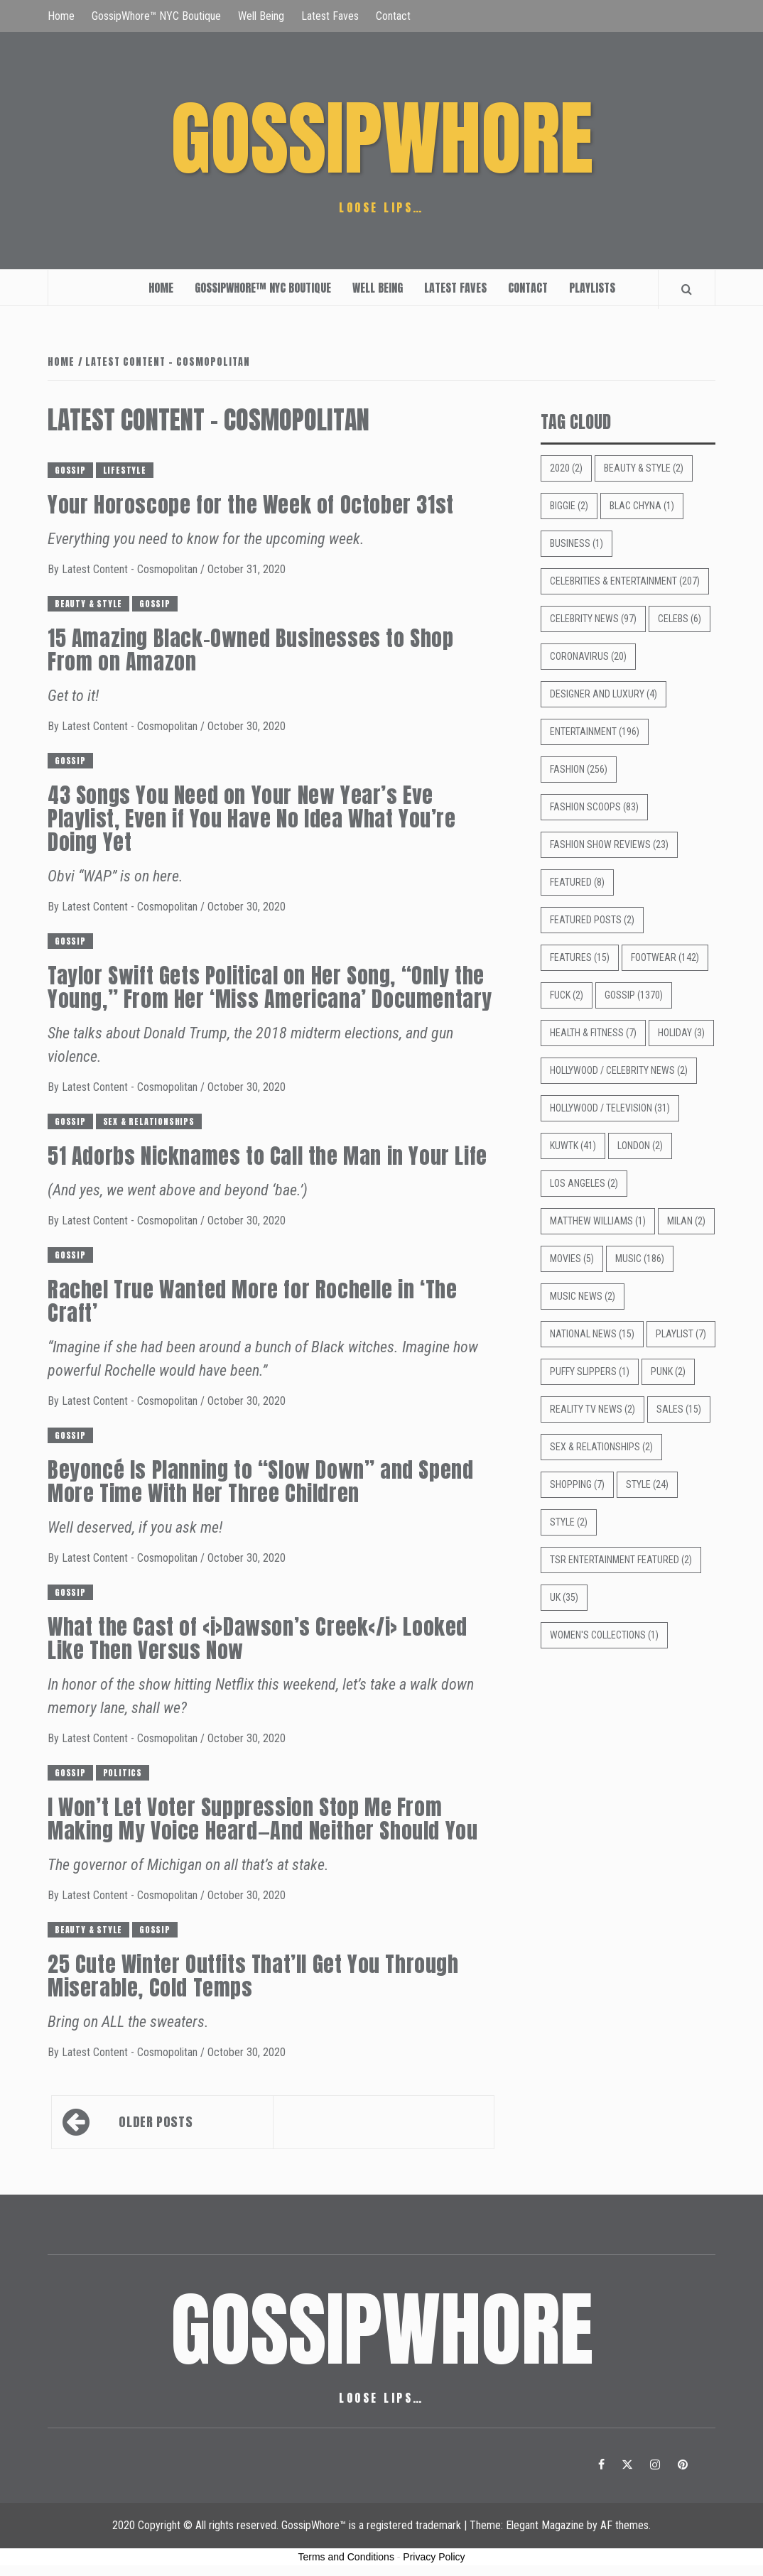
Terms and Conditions (346, 2557)
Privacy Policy (434, 2557)
